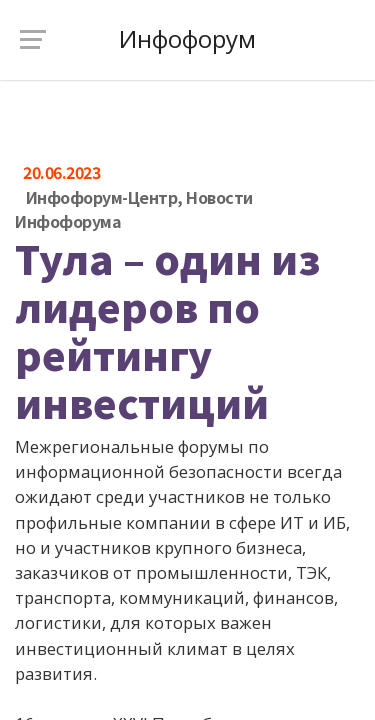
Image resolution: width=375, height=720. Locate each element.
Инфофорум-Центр (102, 197)
